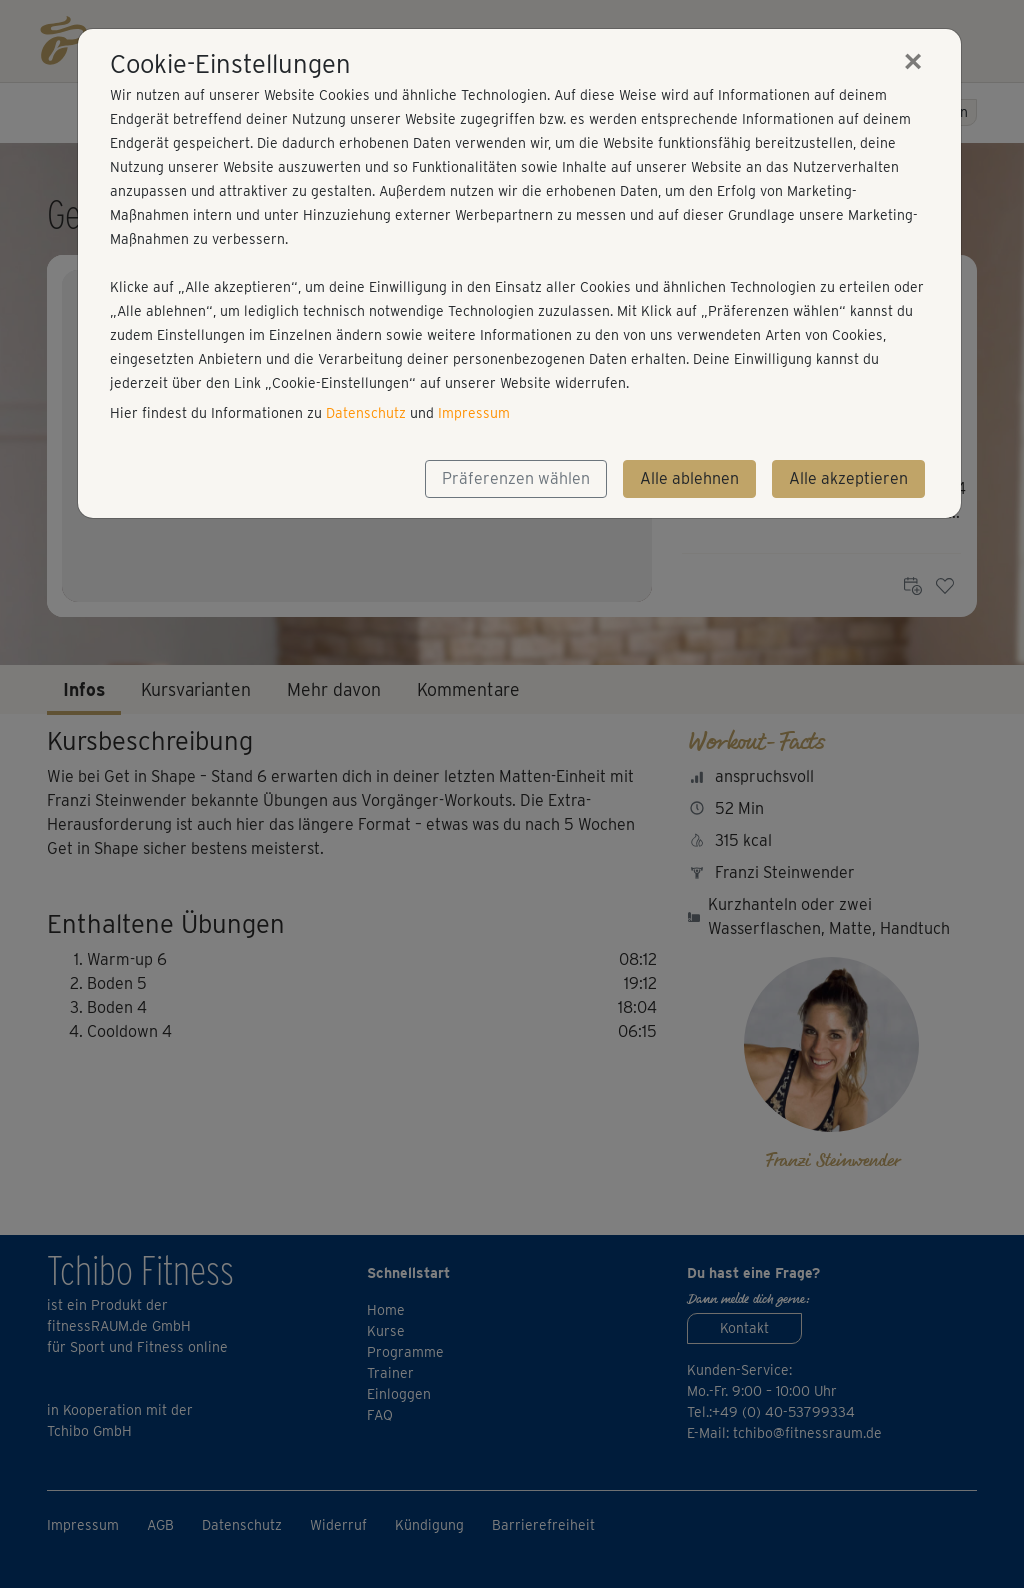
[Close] (913, 61)
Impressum (474, 413)
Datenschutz (366, 413)
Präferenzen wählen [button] (516, 478)
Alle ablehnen (689, 478)
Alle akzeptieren (848, 478)
